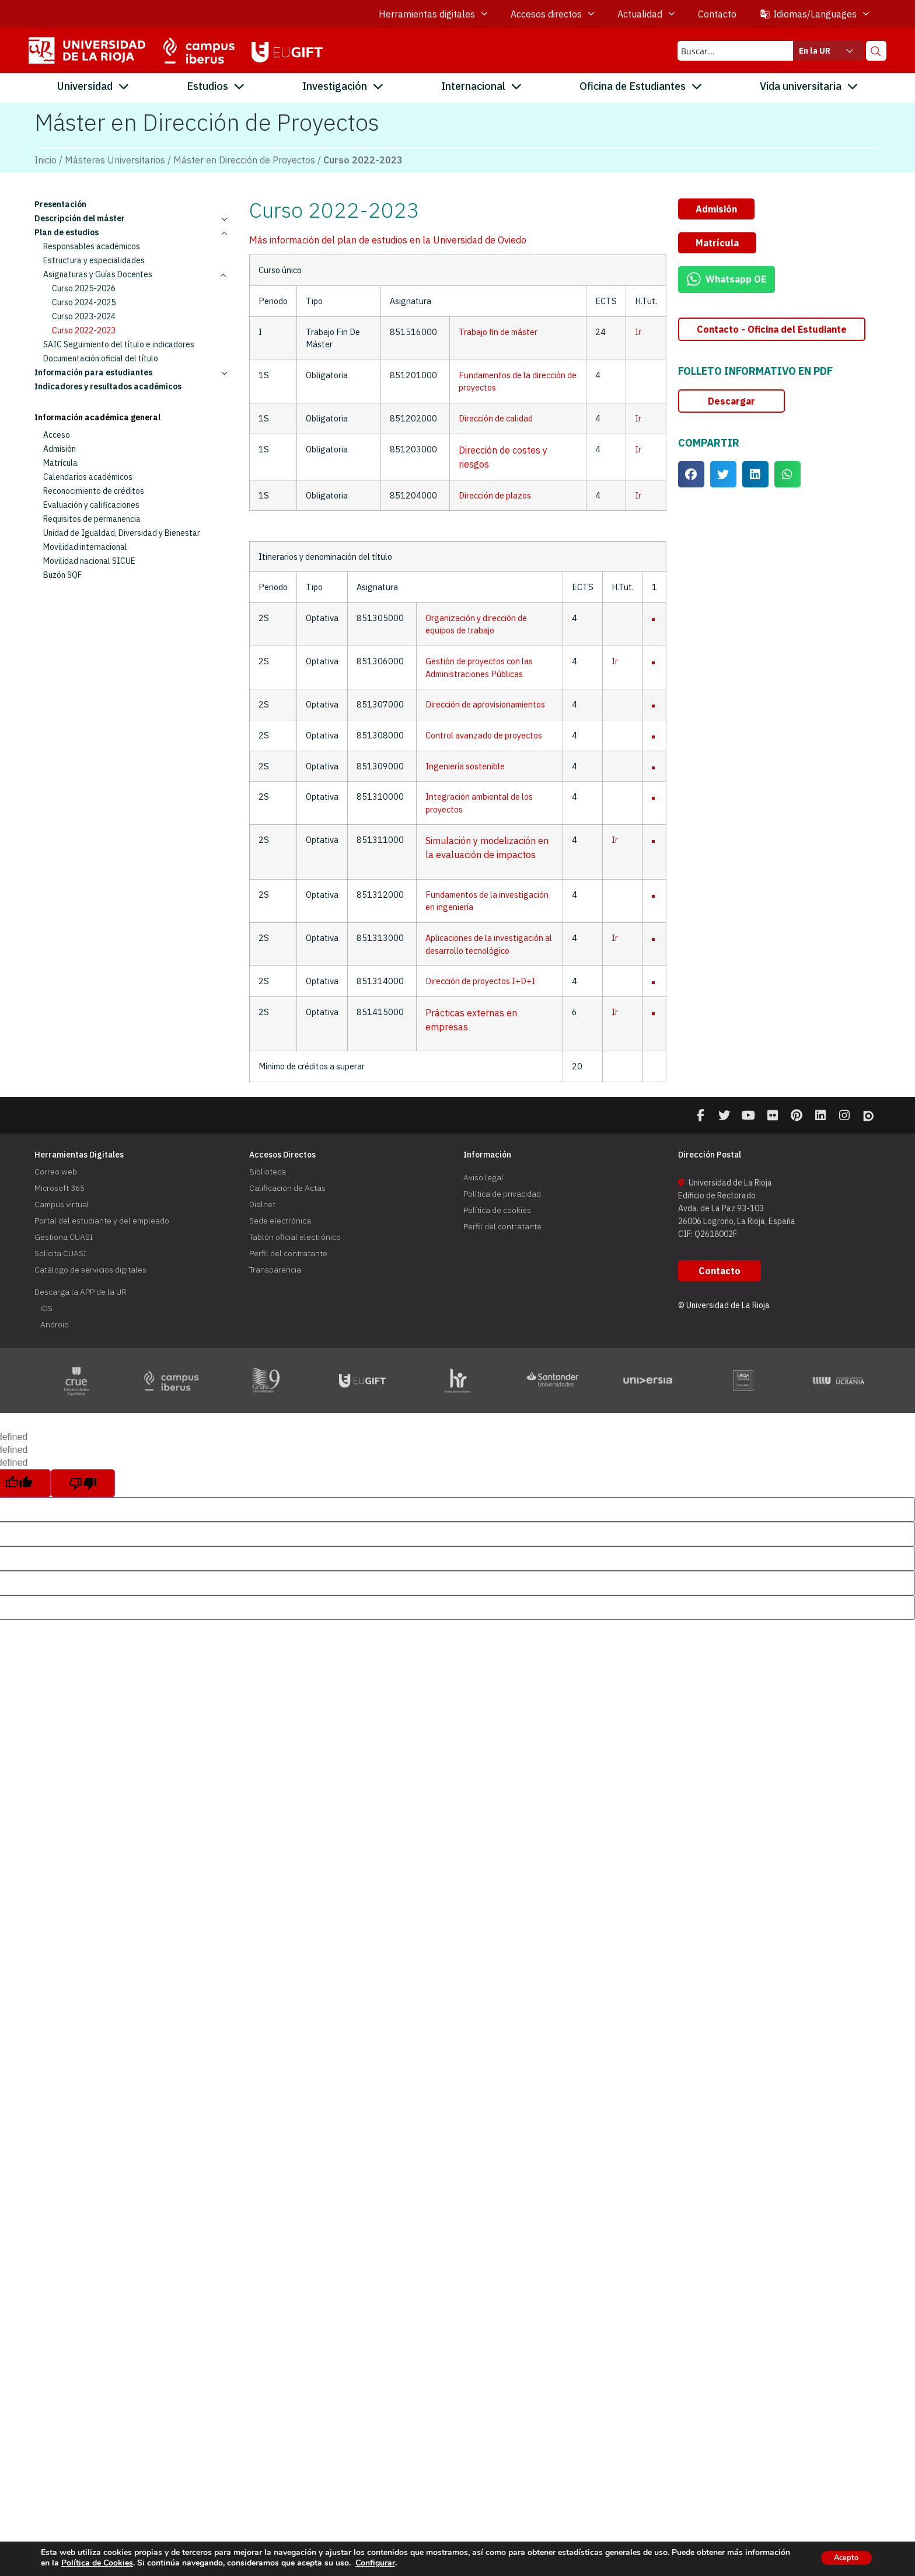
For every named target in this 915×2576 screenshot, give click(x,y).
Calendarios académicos (87, 477)
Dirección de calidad (496, 418)
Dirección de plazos (495, 495)
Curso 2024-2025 (84, 302)
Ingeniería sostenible (465, 766)
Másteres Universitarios (115, 160)
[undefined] (83, 1489)
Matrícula (60, 463)
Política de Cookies (144, 2562)
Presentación (60, 204)
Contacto (717, 14)
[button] (716, 208)
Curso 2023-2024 (84, 316)
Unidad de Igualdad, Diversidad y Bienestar (121, 533)
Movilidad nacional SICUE (89, 561)
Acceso (56, 435)
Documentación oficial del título (100, 358)
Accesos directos (552, 14)
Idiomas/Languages (814, 14)
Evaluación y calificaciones (91, 505)
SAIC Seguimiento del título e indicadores (118, 344)
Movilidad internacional (85, 547)
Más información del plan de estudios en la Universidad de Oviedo (387, 240)
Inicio (45, 160)
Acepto (841, 2557)
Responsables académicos (91, 246)
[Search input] (733, 50)
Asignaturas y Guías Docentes (139, 274)
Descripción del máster (136, 218)
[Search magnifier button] (876, 51)
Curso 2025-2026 (84, 288)
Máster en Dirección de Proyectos (244, 160)
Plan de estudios (136, 232)
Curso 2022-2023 (84, 330)
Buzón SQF (62, 575)
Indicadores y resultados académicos (107, 386)
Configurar (422, 2563)
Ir (638, 331)
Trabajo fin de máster (498, 331)
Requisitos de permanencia (92, 519)
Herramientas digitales (433, 14)
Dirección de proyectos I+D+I (480, 981)
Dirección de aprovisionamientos (485, 704)
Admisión (59, 449)
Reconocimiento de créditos (93, 491)
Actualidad (646, 14)
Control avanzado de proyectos (483, 735)
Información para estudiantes (136, 372)
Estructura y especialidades (94, 260)
